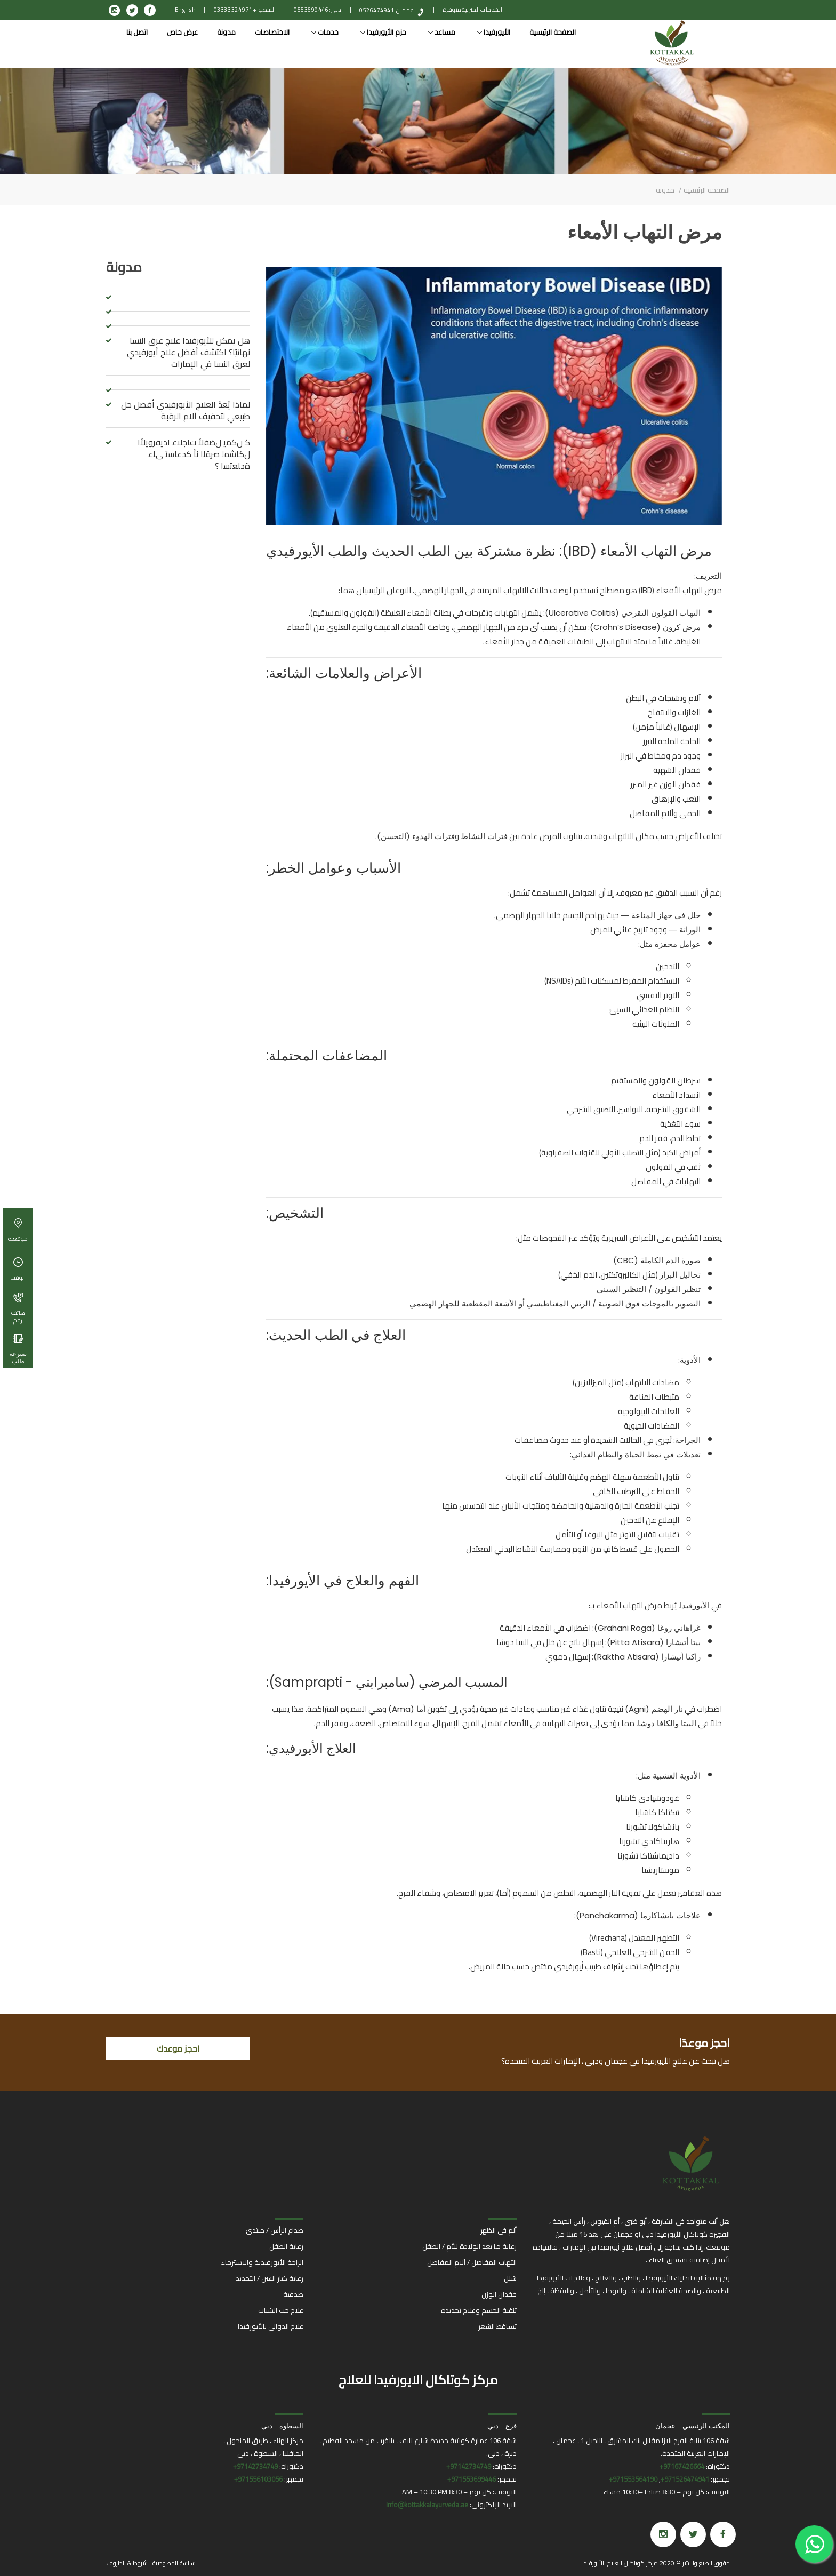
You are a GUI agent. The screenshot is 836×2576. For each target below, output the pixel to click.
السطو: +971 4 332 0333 (245, 9)
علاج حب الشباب (280, 2310)
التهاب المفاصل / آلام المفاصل (472, 2262)
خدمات (325, 32)
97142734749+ (468, 2466)
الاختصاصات (272, 32)
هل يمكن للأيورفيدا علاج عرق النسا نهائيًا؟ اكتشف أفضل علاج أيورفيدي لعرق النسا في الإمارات (188, 352)
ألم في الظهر (498, 2230)
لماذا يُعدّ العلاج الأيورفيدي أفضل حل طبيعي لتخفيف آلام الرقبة (185, 410)
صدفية (293, 2294)
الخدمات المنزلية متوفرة (473, 9)
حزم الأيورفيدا (383, 32)
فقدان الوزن (499, 2294)
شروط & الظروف (127, 2563)
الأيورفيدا (493, 32)
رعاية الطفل (286, 2246)
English (185, 9)
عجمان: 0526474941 (386, 10)
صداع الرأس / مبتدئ (274, 2230)
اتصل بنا (137, 32)
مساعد (441, 32)
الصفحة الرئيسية (552, 32)
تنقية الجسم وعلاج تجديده (479, 2310)
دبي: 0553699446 (318, 9)
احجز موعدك (178, 2048)
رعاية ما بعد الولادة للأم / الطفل (469, 2246)
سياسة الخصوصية (174, 2563)
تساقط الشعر (497, 2326)
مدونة (226, 32)
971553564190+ (633, 2479)
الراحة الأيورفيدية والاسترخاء (262, 2262)
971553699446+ (471, 2479)
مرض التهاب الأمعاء (644, 232)
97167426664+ (682, 2466)
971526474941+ (685, 2479)
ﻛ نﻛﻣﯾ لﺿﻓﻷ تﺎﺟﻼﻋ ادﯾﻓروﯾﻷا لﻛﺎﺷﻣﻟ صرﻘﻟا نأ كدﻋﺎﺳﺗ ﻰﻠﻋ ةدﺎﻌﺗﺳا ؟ (194, 454)
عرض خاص (182, 32)
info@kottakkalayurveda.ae (427, 2504)
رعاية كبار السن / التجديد (269, 2278)
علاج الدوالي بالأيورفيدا (270, 2326)
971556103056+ (258, 2479)
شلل (510, 2278)
